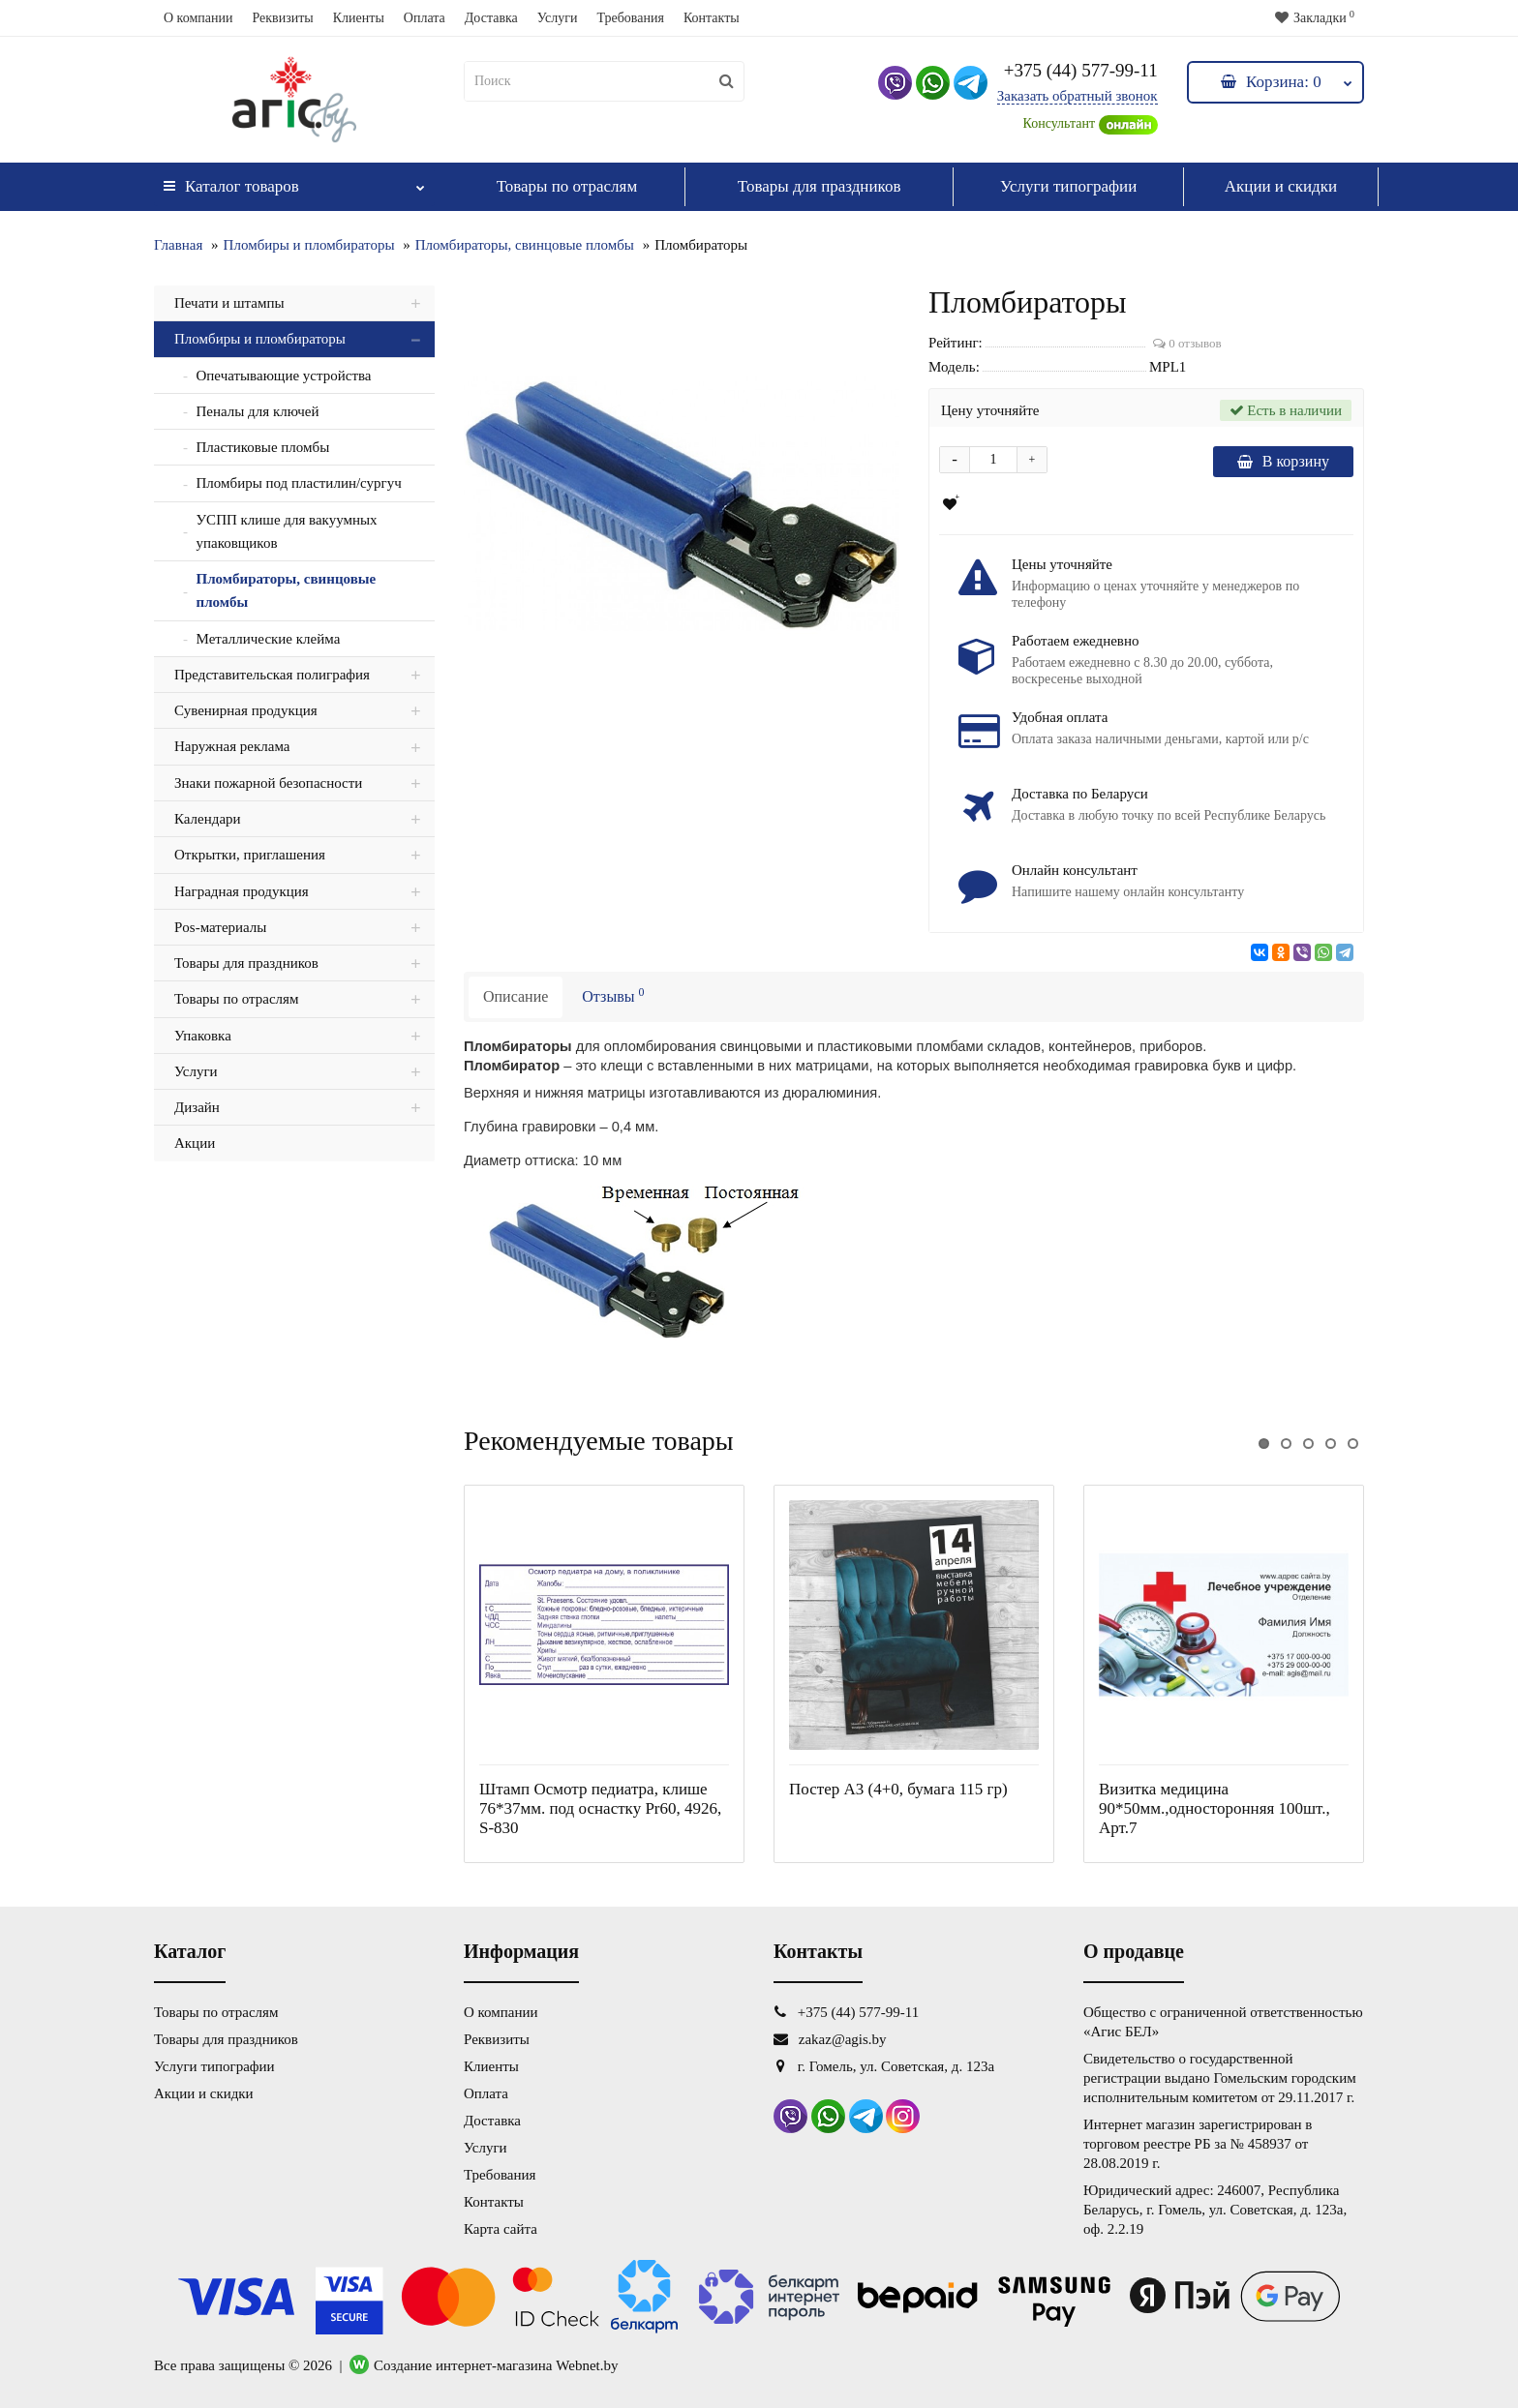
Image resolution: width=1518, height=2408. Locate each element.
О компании (198, 18)
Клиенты (358, 18)
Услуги (557, 18)
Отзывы (613, 995)
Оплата (424, 18)
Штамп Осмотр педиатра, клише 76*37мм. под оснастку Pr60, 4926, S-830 (600, 1808)
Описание (515, 996)
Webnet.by (587, 2365)
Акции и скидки (1281, 186)
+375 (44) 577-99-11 (1081, 70)
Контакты (711, 18)
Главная (178, 245)
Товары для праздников (819, 186)
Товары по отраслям (567, 186)
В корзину (1283, 461)
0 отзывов (1187, 343)
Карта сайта (500, 2229)
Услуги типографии (1068, 186)
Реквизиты (282, 18)
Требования (629, 18)
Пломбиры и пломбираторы (309, 245)
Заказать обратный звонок (1077, 96)
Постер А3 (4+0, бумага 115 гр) (898, 1789)
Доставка (491, 18)
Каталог (294, 181)
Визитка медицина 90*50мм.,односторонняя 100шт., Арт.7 (1214, 1808)
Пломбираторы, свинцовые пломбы (524, 245)
